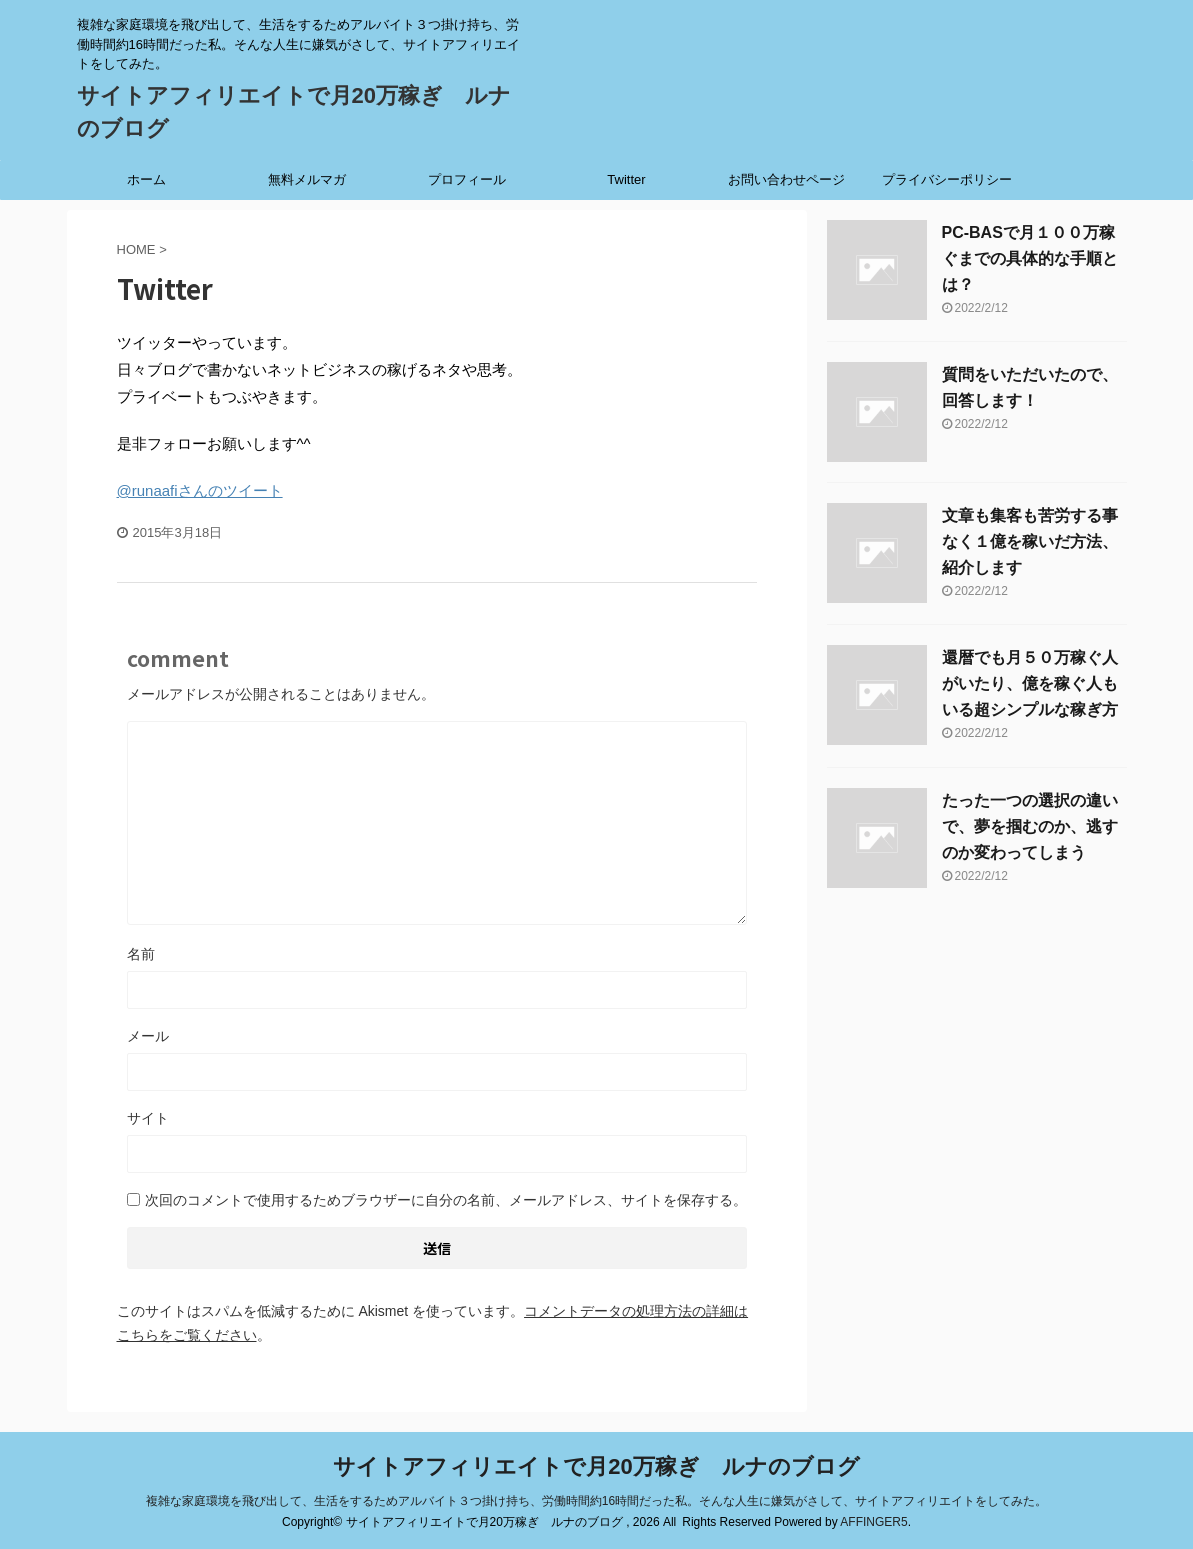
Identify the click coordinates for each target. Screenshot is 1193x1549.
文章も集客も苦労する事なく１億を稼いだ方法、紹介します (1030, 541)
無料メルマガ (307, 179)
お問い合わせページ (786, 179)
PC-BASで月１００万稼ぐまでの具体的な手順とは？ (1030, 258)
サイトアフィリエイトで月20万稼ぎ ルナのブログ (596, 1466)
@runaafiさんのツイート (200, 490)
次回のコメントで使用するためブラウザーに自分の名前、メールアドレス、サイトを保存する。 (446, 1200)
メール (148, 1036)
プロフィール (467, 179)
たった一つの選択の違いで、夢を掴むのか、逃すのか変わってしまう (1030, 826)
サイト (148, 1118)
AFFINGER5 (873, 1522)
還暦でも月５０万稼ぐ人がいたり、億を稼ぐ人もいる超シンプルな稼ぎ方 (1030, 683)
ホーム (146, 179)
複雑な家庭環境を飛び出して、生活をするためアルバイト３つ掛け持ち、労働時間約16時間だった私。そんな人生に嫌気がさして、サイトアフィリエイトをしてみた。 (596, 1501)
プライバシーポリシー (947, 179)
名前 (141, 954)
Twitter (626, 179)
